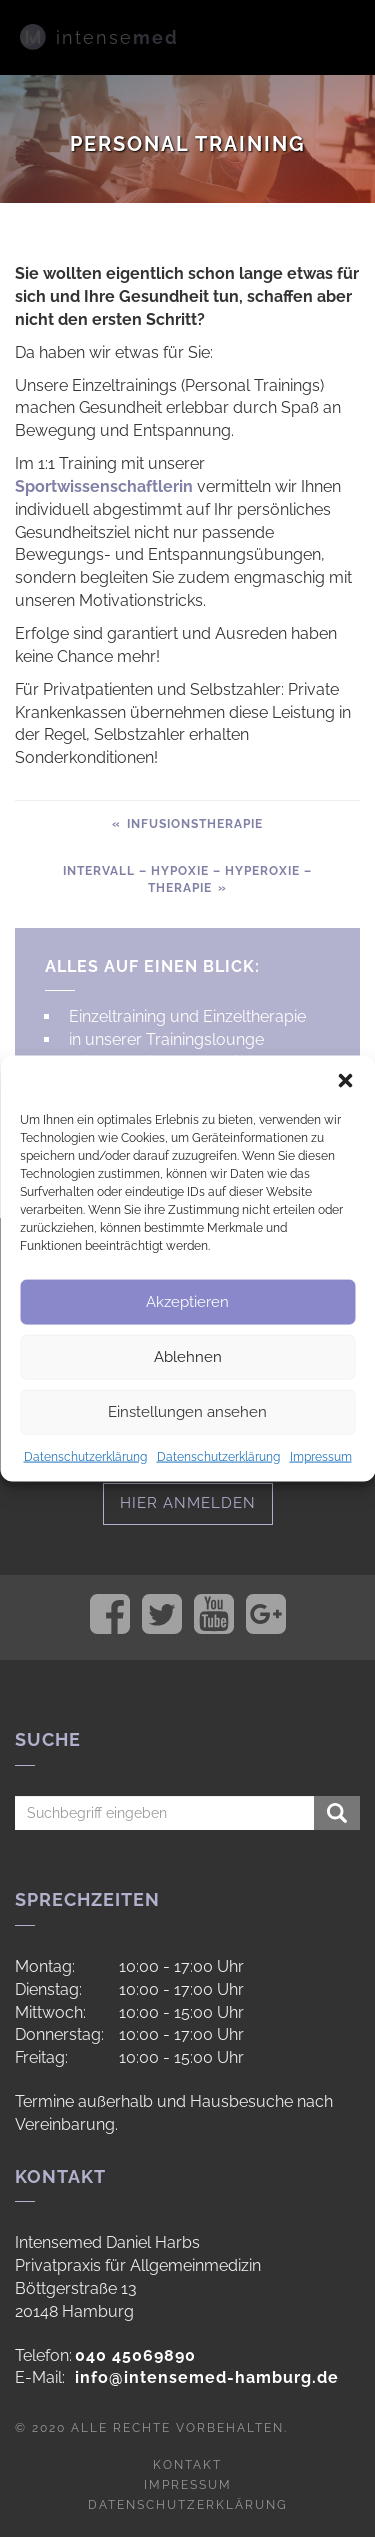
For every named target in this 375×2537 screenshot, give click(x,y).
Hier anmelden (188, 1503)
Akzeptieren (187, 1302)
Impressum (321, 1456)
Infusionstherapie (193, 824)
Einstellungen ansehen (187, 1412)
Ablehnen (188, 1357)
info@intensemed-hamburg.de (207, 2377)
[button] (345, 1080)
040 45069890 (135, 2355)
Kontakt (187, 2465)
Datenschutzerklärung (85, 1456)
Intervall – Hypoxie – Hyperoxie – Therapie (187, 879)
